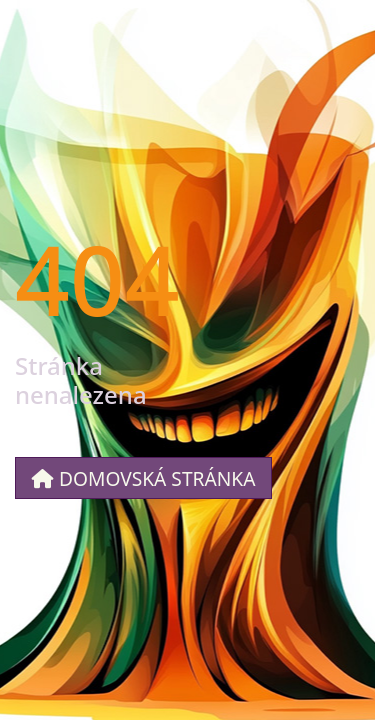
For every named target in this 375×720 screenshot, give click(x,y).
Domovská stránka (143, 478)
